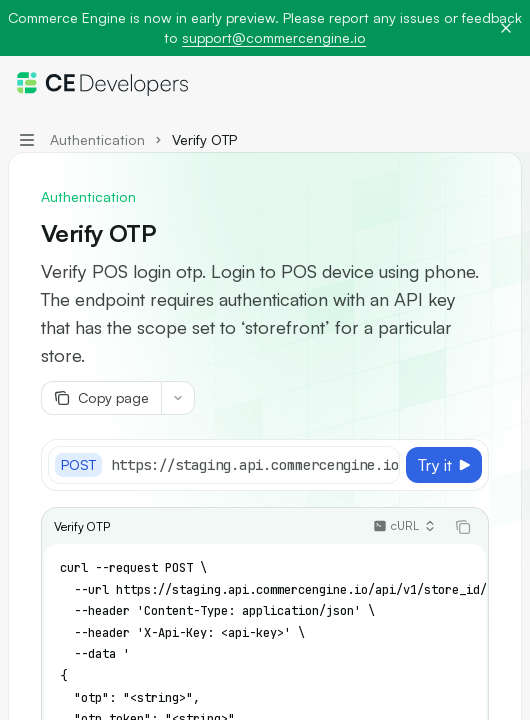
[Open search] (466, 84)
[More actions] (504, 84)
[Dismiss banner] (506, 28)
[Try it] (444, 465)
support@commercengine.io (274, 37)
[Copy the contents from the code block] (463, 527)
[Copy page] (101, 398)
